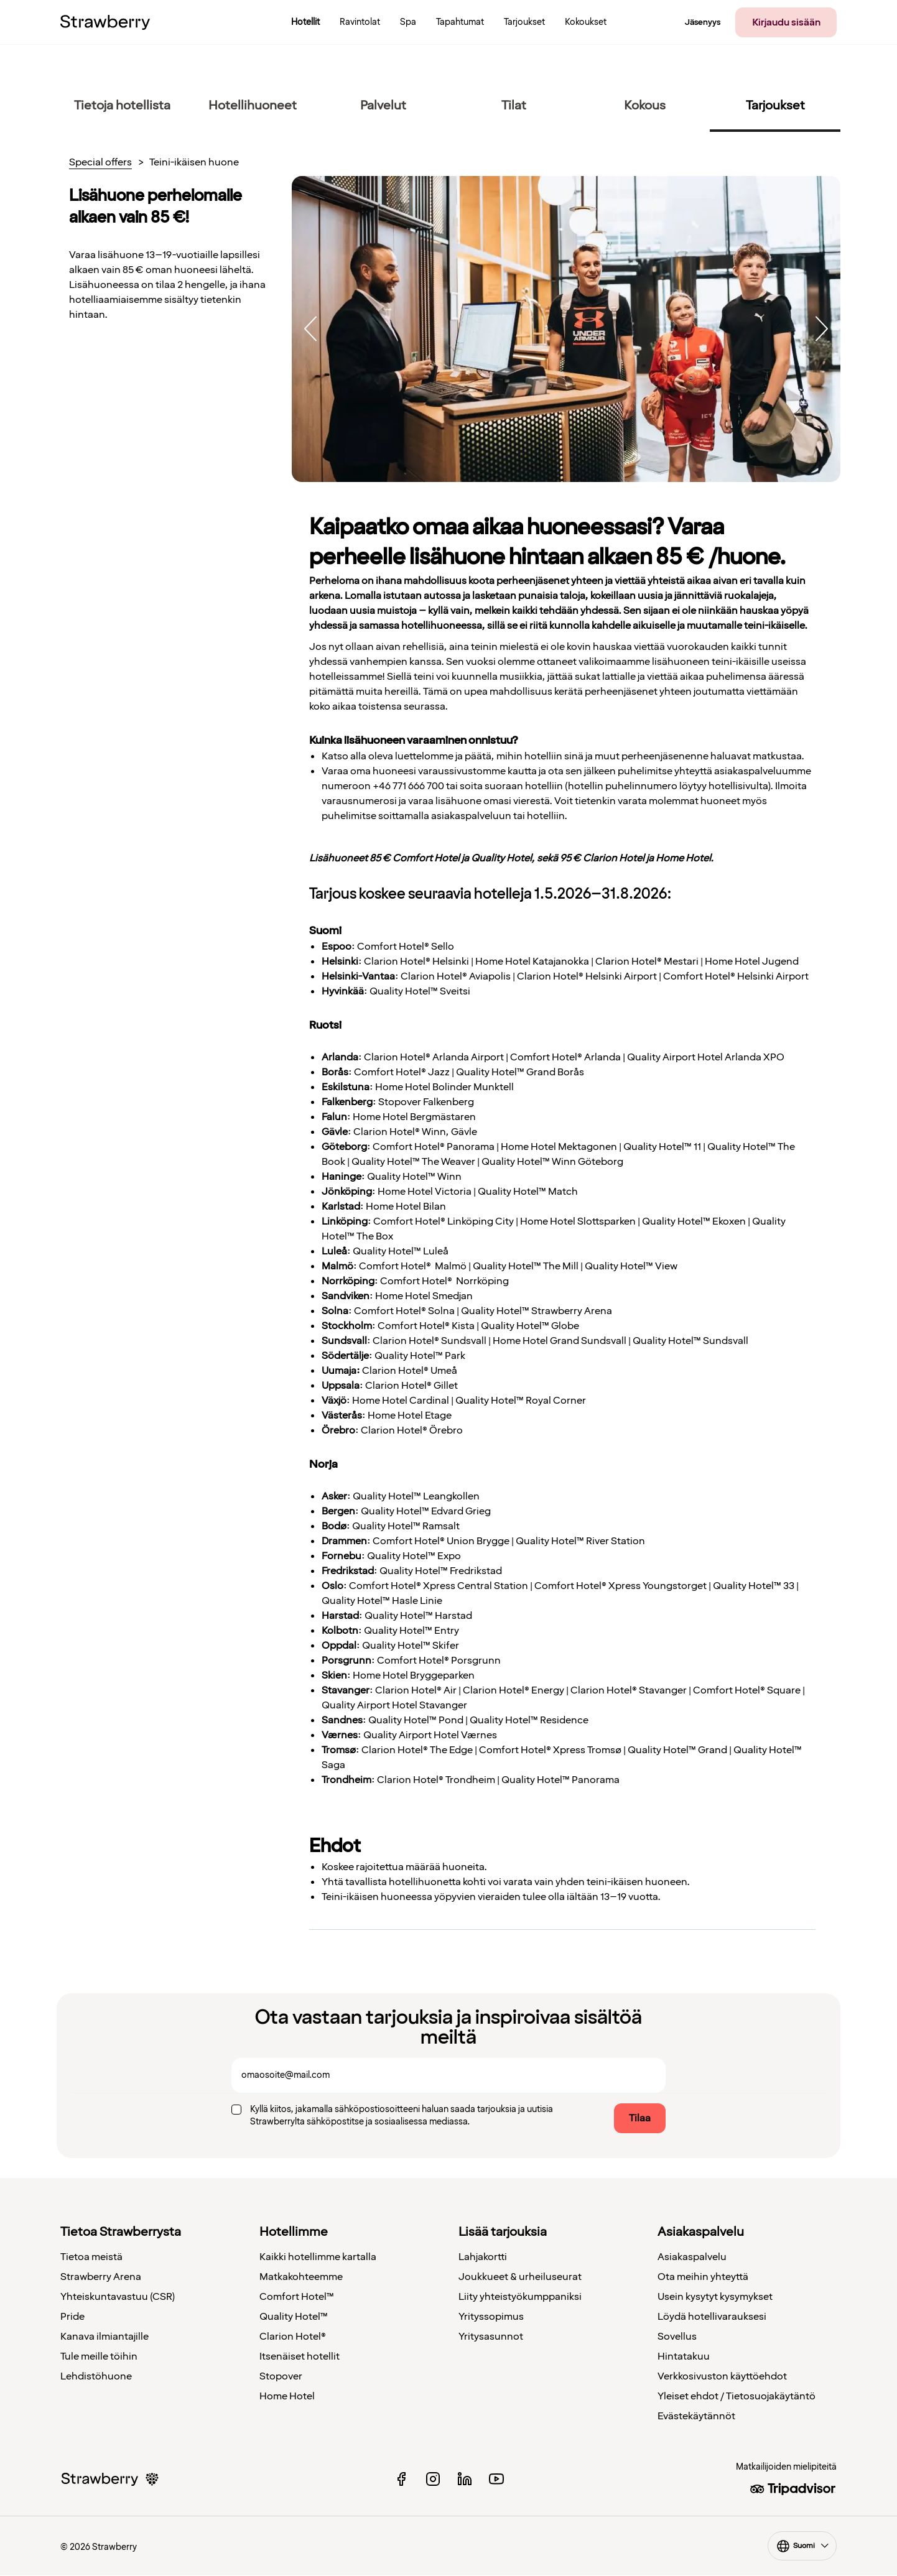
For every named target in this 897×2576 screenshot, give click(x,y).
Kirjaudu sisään (786, 22)
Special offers (100, 163)
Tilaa (640, 2118)
